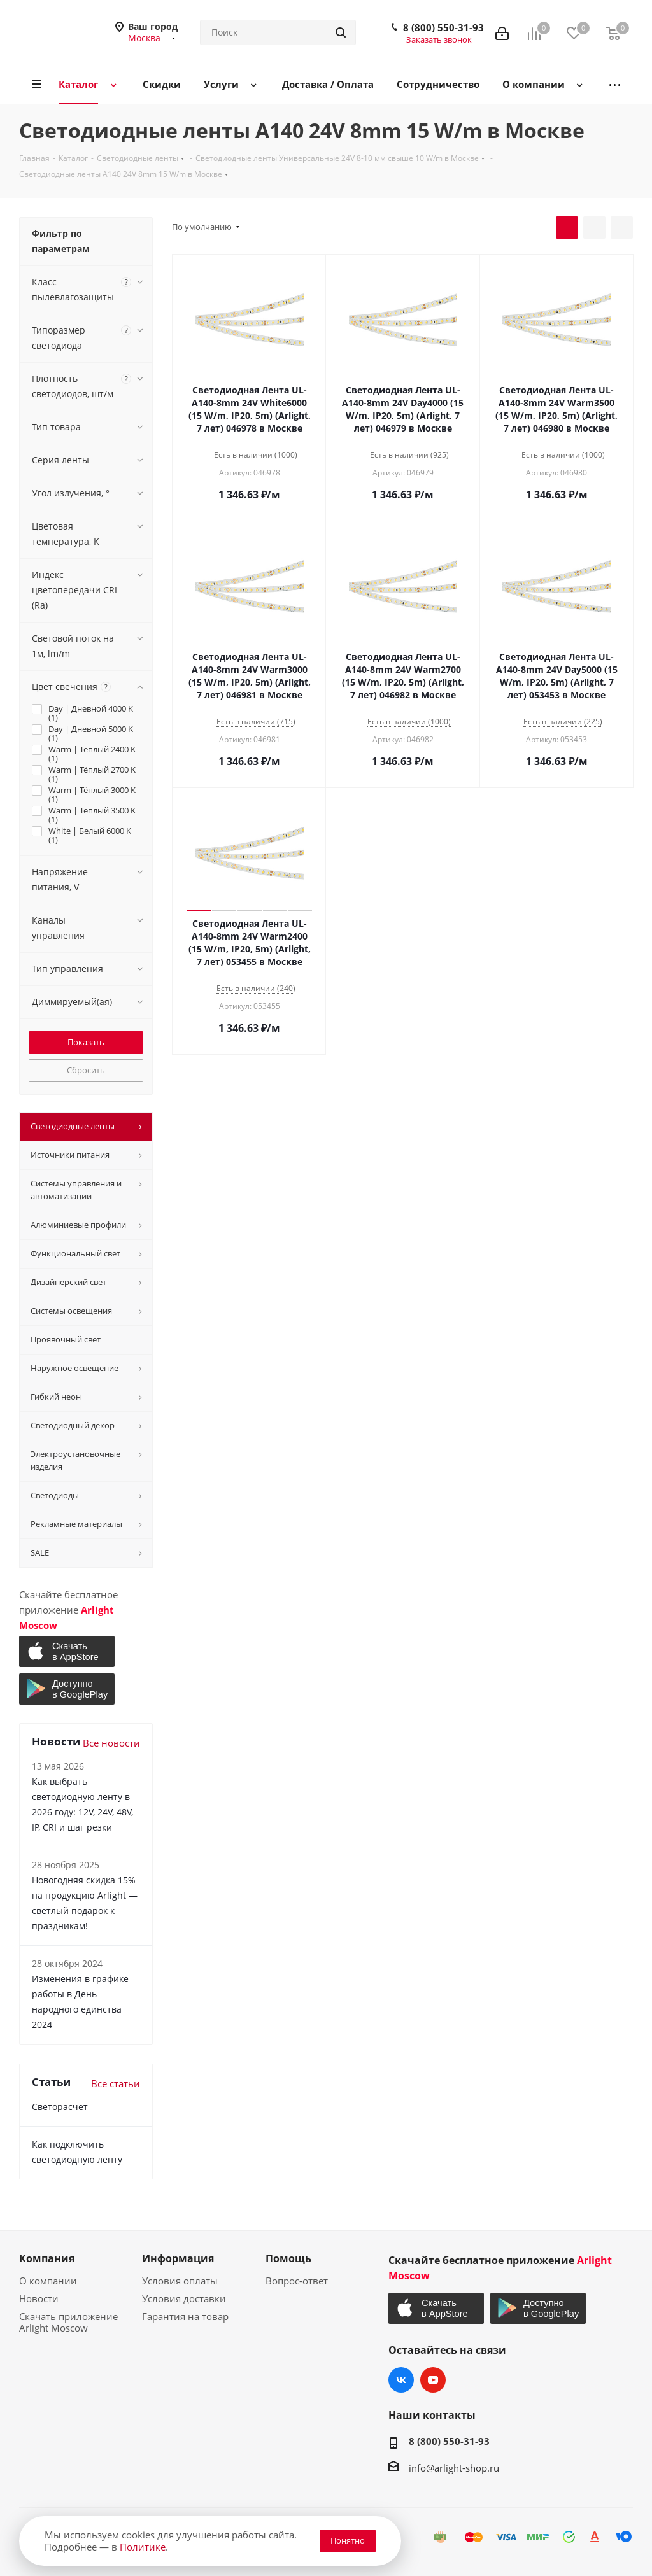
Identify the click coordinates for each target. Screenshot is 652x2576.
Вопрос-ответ (297, 2280)
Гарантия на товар (185, 2316)
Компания (46, 2258)
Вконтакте (401, 2380)
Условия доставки (184, 2298)
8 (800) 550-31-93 (443, 27)
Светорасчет (60, 2107)
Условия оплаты (180, 2280)
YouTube (433, 2380)
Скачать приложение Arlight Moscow (68, 2322)
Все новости (111, 1742)
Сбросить (86, 1070)
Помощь (288, 2258)
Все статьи (115, 2083)
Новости (39, 2298)
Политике (143, 2546)
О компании (48, 2280)
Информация (178, 2258)
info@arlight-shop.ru (454, 2467)
